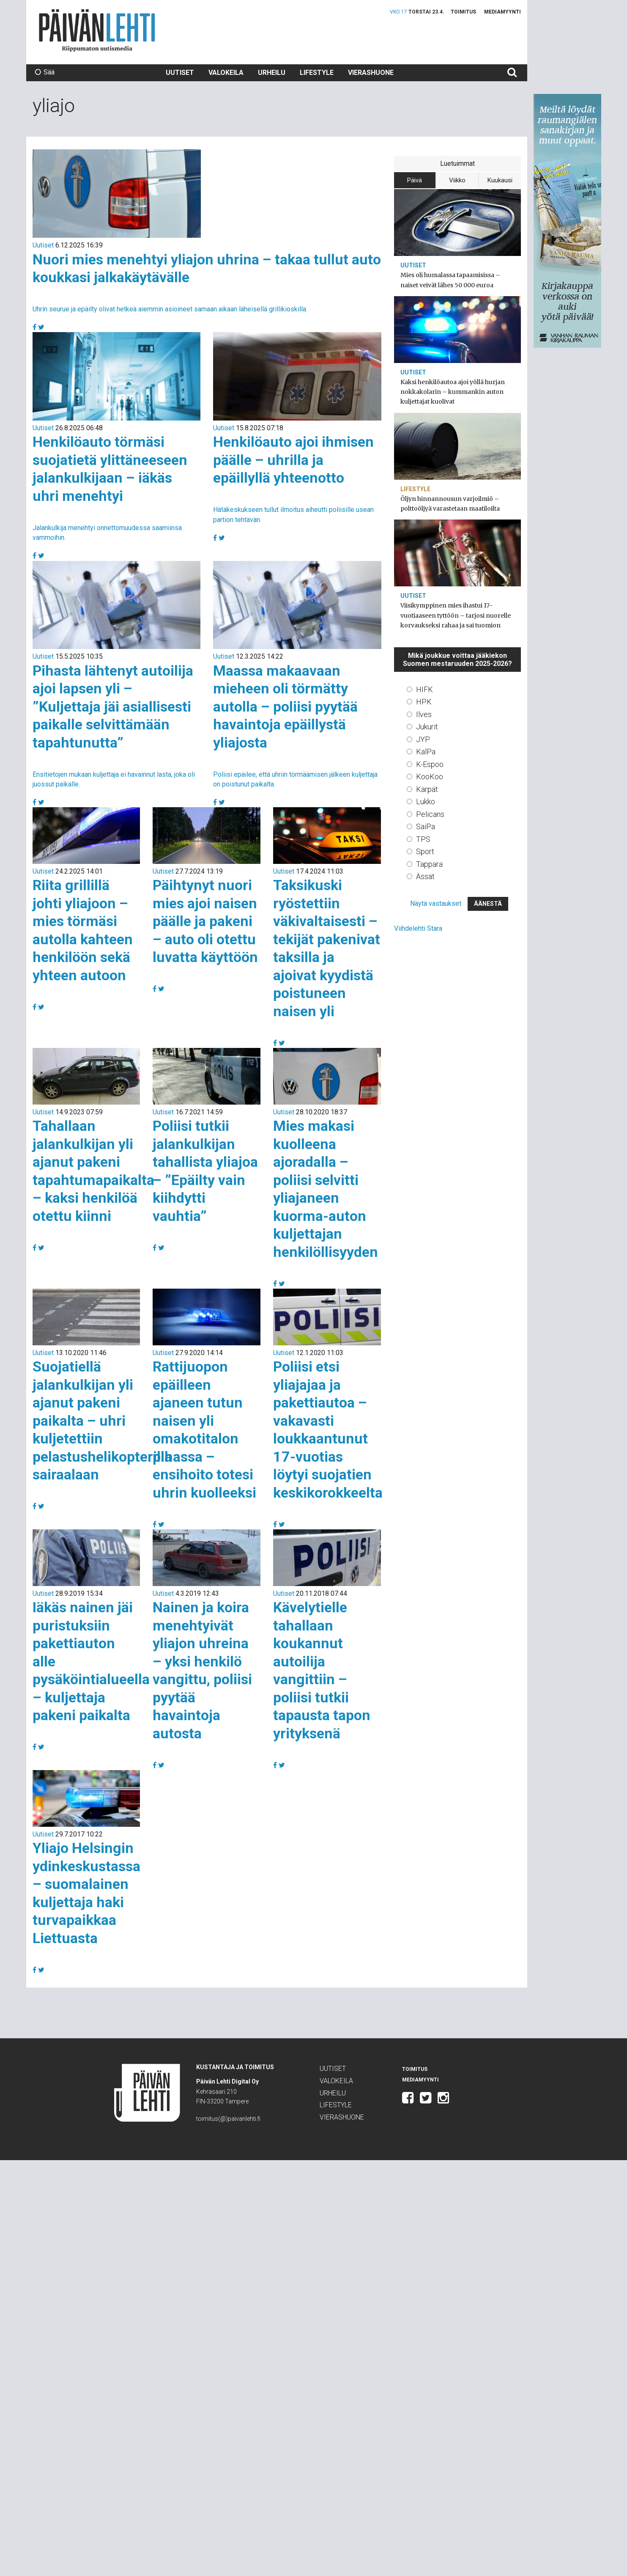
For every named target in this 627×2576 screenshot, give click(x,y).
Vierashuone (371, 73)
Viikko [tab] (457, 180)
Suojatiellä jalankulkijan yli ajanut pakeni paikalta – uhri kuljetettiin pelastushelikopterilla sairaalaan (102, 1420)
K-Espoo (430, 764)
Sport (425, 851)
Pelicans (430, 814)
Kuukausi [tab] (499, 180)
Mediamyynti (502, 12)
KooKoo (429, 776)
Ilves (424, 714)
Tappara (429, 864)
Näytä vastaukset (435, 903)
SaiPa (425, 826)
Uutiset (180, 73)
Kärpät (427, 789)
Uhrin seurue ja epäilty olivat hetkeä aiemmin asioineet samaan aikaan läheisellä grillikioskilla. (170, 309)
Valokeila (226, 73)
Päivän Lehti (97, 30)
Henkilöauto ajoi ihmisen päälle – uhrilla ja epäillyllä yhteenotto (293, 459)
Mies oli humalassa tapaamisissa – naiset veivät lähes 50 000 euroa (450, 280)
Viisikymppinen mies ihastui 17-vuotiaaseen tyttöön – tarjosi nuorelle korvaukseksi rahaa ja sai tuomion (455, 615)
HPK (424, 701)
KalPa (425, 751)
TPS (423, 839)
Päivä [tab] (414, 180)
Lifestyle (317, 73)
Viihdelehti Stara (418, 928)
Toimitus (463, 12)
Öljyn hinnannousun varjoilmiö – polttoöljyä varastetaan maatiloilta (450, 503)
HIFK (424, 689)
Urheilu (271, 73)
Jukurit (427, 726)
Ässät (425, 876)
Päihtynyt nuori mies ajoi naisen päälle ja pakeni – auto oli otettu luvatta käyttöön (205, 921)
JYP (423, 739)
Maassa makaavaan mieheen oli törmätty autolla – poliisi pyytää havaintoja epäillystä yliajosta (285, 706)
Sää (45, 72)
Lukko (425, 801)
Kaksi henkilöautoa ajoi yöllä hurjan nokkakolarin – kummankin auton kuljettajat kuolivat (452, 391)
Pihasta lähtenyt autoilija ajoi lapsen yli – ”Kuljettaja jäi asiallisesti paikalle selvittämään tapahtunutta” (113, 706)
